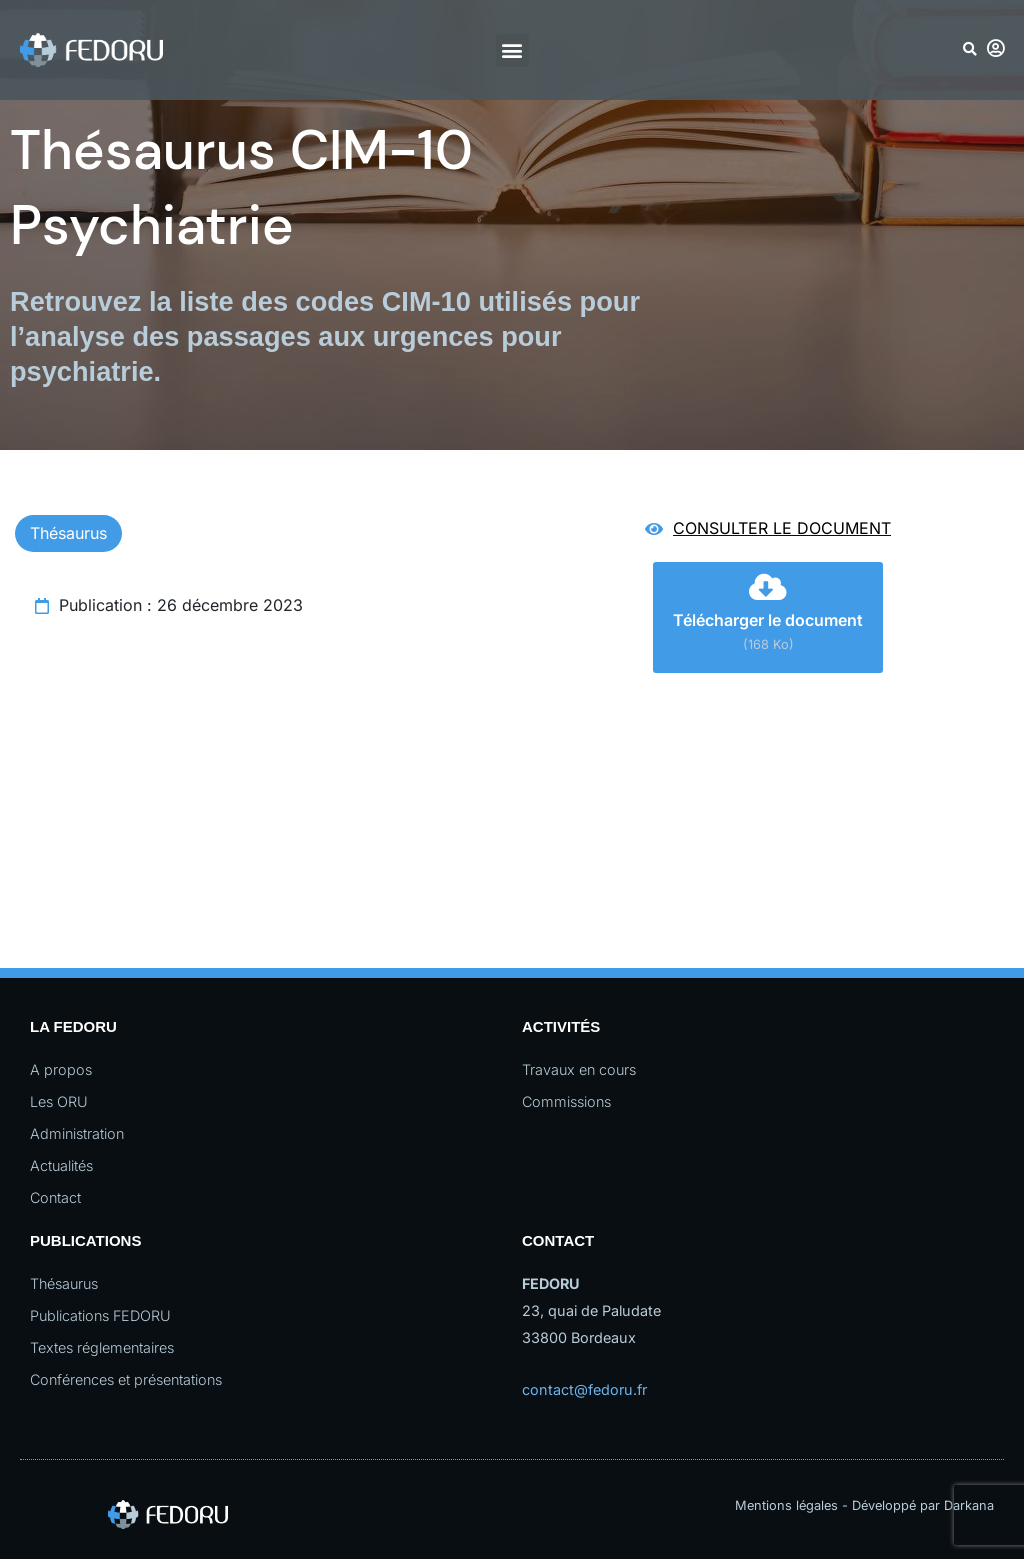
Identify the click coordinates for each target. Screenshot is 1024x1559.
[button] (512, 50)
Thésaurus (68, 533)
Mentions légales (786, 1505)
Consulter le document (782, 528)
